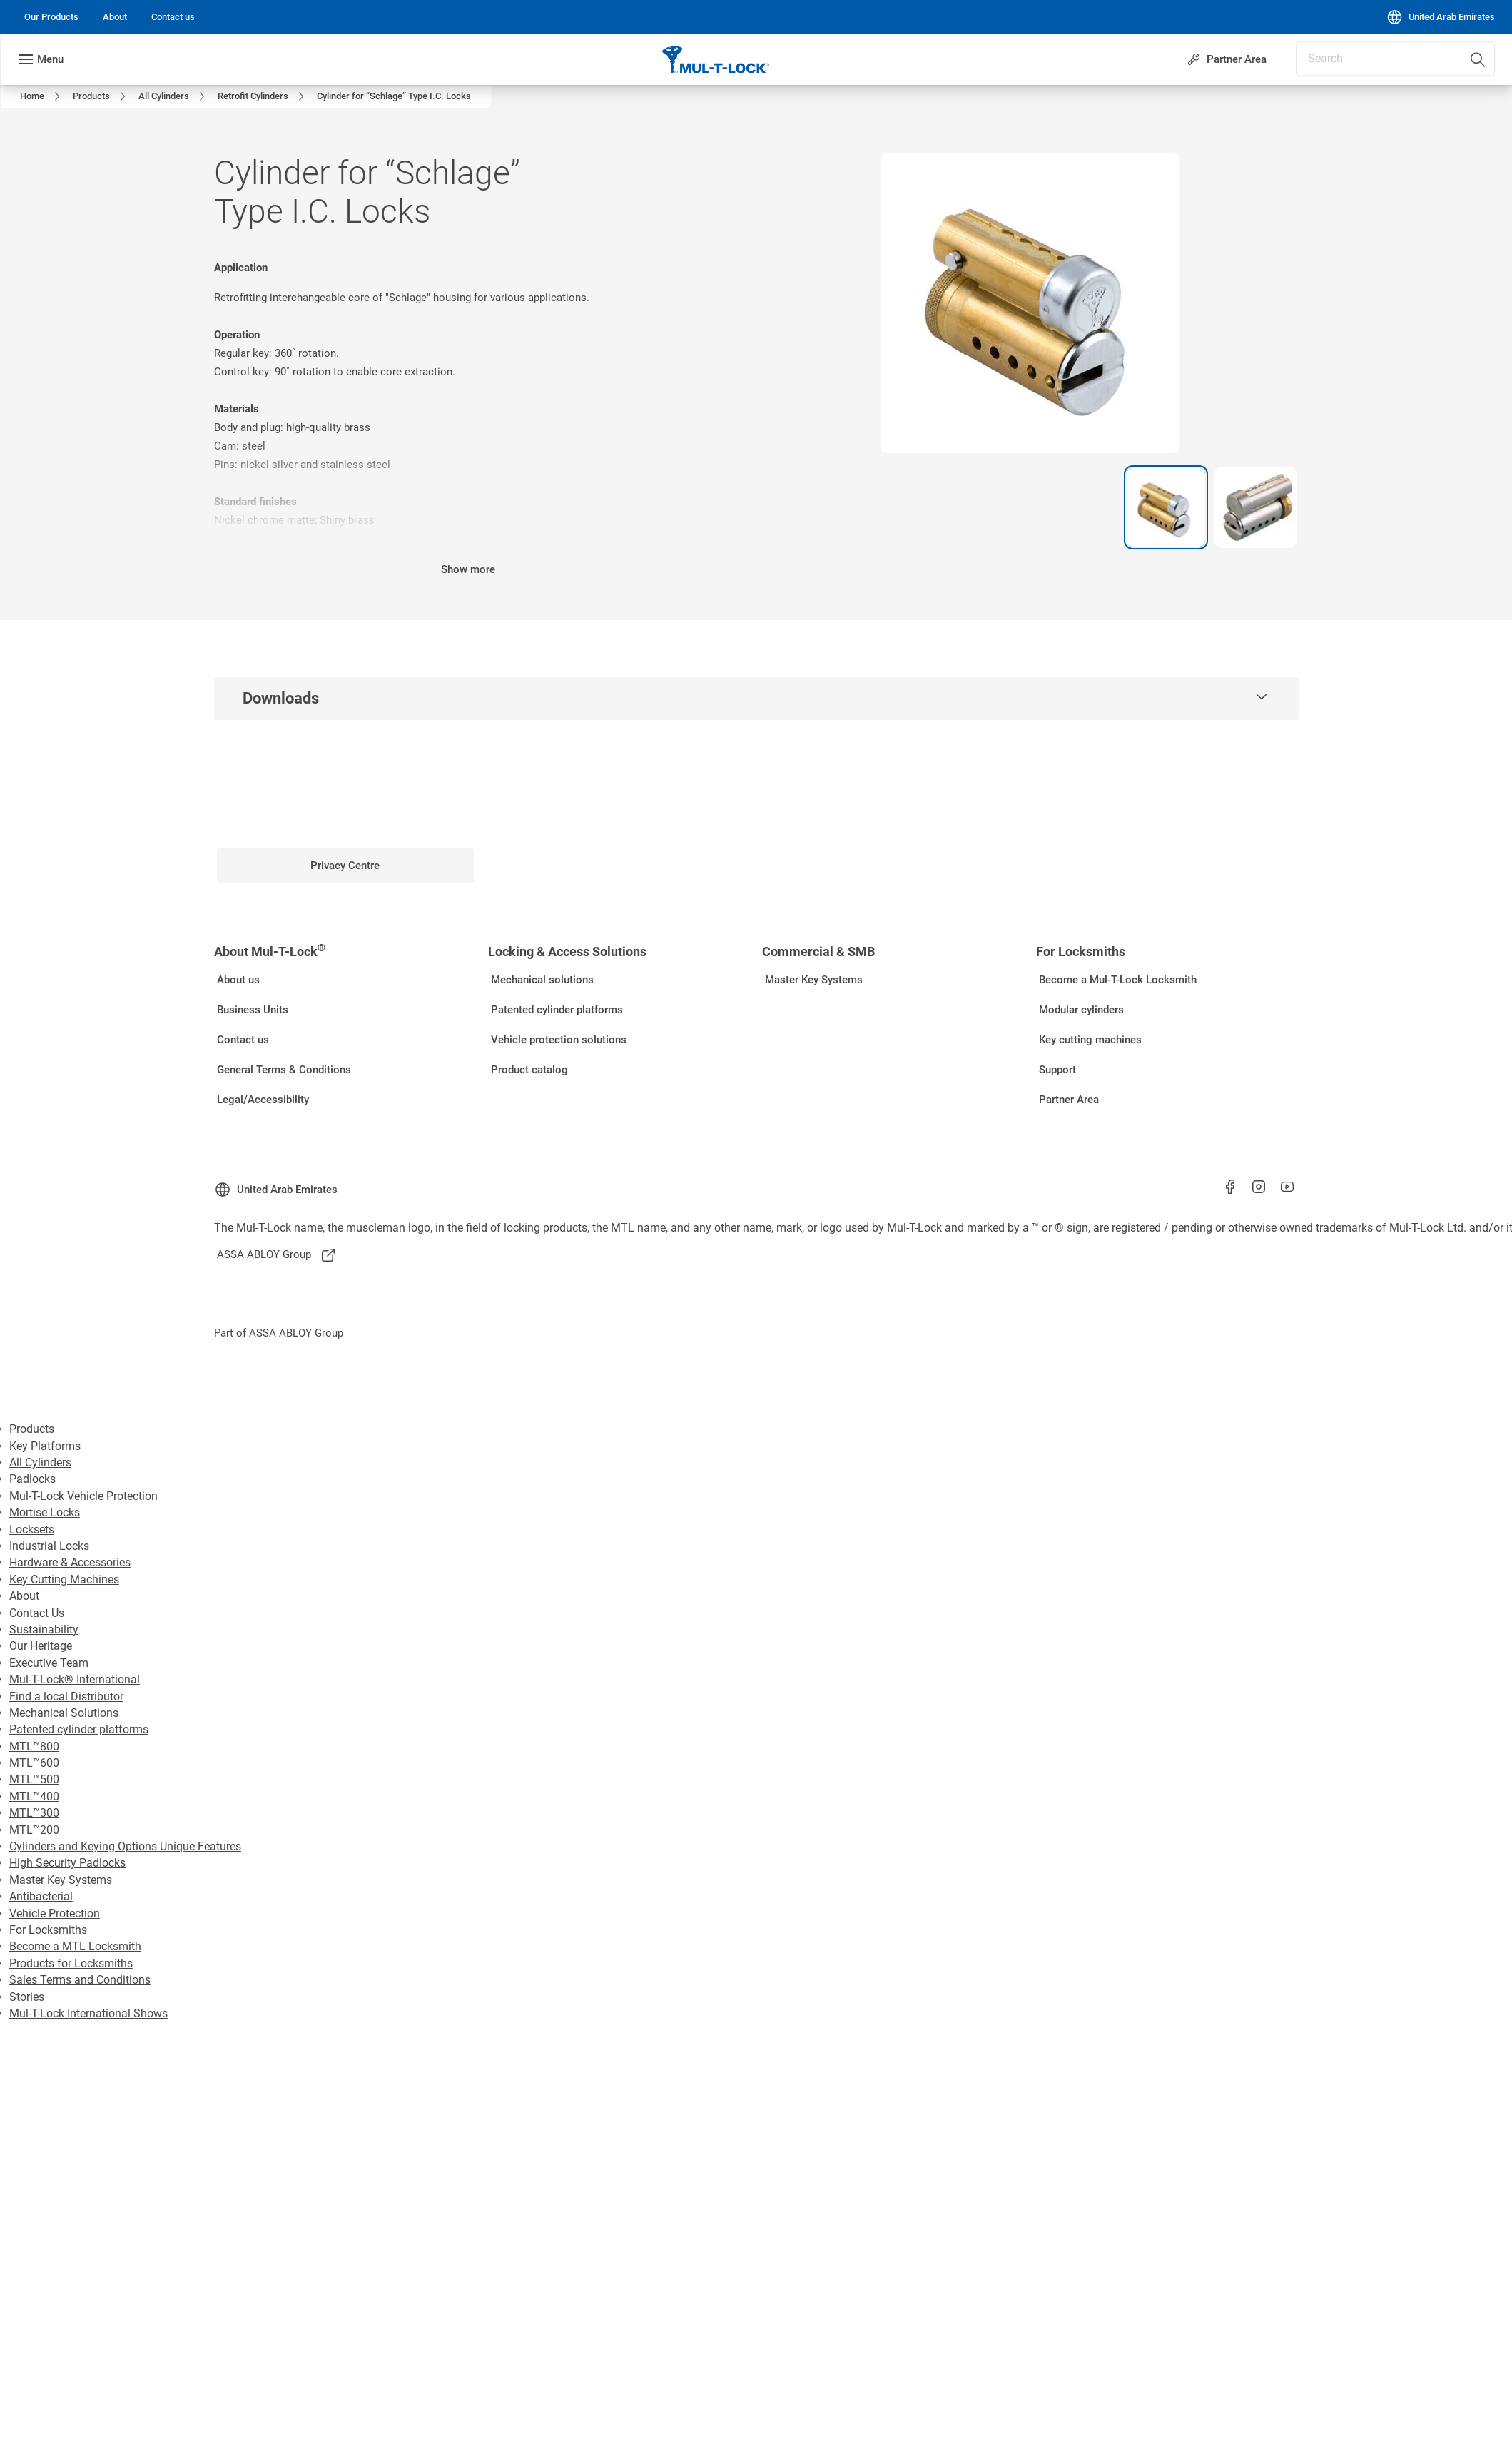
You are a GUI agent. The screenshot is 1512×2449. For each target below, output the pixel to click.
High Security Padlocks (67, 1863)
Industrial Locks (49, 1546)
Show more (468, 569)
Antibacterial (41, 1896)
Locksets (31, 1529)
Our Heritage (40, 1646)
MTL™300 (34, 1813)
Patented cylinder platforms (78, 1729)
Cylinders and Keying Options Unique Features (125, 1846)
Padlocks (32, 1479)
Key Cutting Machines (64, 1579)
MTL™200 (34, 1830)
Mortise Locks (44, 1512)
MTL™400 (34, 1796)
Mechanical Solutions (63, 1713)
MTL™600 (34, 1763)
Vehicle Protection (54, 1913)
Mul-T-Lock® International (74, 1679)
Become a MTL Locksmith (75, 1946)
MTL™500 (34, 1779)
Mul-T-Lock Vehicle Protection (83, 1496)
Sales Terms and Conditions (80, 1980)
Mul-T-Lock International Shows (88, 2013)
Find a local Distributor (66, 1696)
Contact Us (36, 1613)
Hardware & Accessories (70, 1562)
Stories (26, 1997)
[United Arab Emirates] (1440, 17)
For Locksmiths (48, 1930)
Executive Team (48, 1663)
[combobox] (1442, 54)
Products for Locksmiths (71, 1963)
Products (31, 1429)
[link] (51, 17)
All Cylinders (40, 1462)
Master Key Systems (60, 1880)
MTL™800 (34, 1746)
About (24, 1596)
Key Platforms (45, 1446)
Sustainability (43, 1629)
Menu (50, 59)
